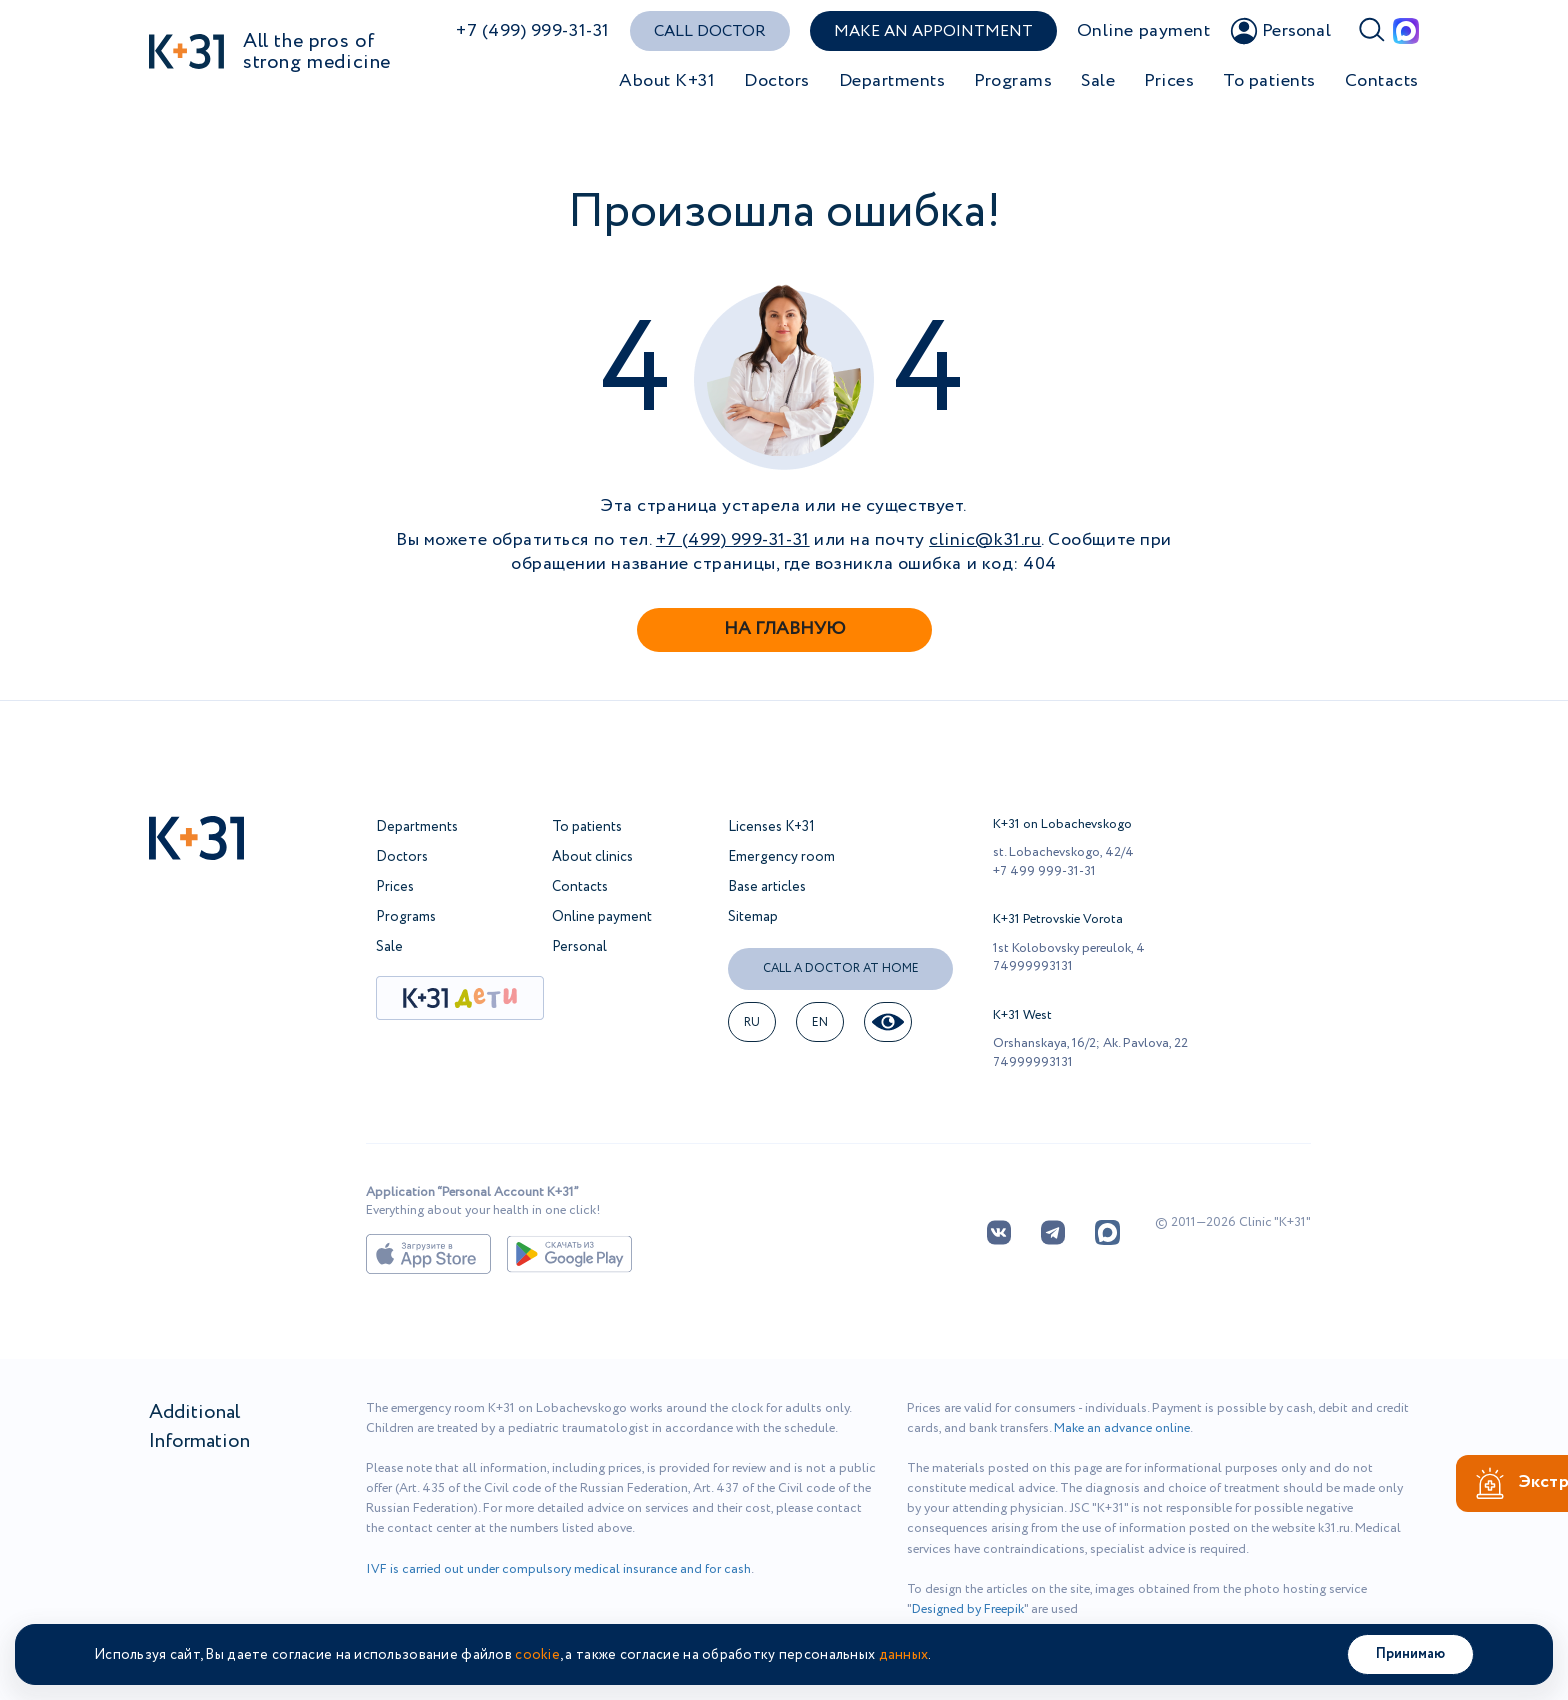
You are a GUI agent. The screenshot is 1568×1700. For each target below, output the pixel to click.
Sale (1098, 81)
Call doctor (710, 31)
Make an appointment (933, 31)
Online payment (1144, 31)
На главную (784, 629)
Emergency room (781, 857)
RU (752, 1022)
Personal (579, 947)
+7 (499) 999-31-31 (533, 31)
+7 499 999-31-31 (1044, 871)
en (820, 1022)
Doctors (777, 81)
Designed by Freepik (968, 1609)
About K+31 (667, 81)
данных (904, 1655)
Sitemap (753, 917)
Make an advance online (1122, 1428)
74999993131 (1033, 966)
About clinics (592, 857)
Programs (1013, 81)
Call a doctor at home (841, 968)
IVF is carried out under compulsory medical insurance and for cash (558, 1569)
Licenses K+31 (771, 827)
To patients (1269, 81)
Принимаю (1410, 1654)
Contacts (1382, 81)
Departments (892, 81)
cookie (537, 1655)
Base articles (767, 887)
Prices (1169, 81)
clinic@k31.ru (985, 540)
